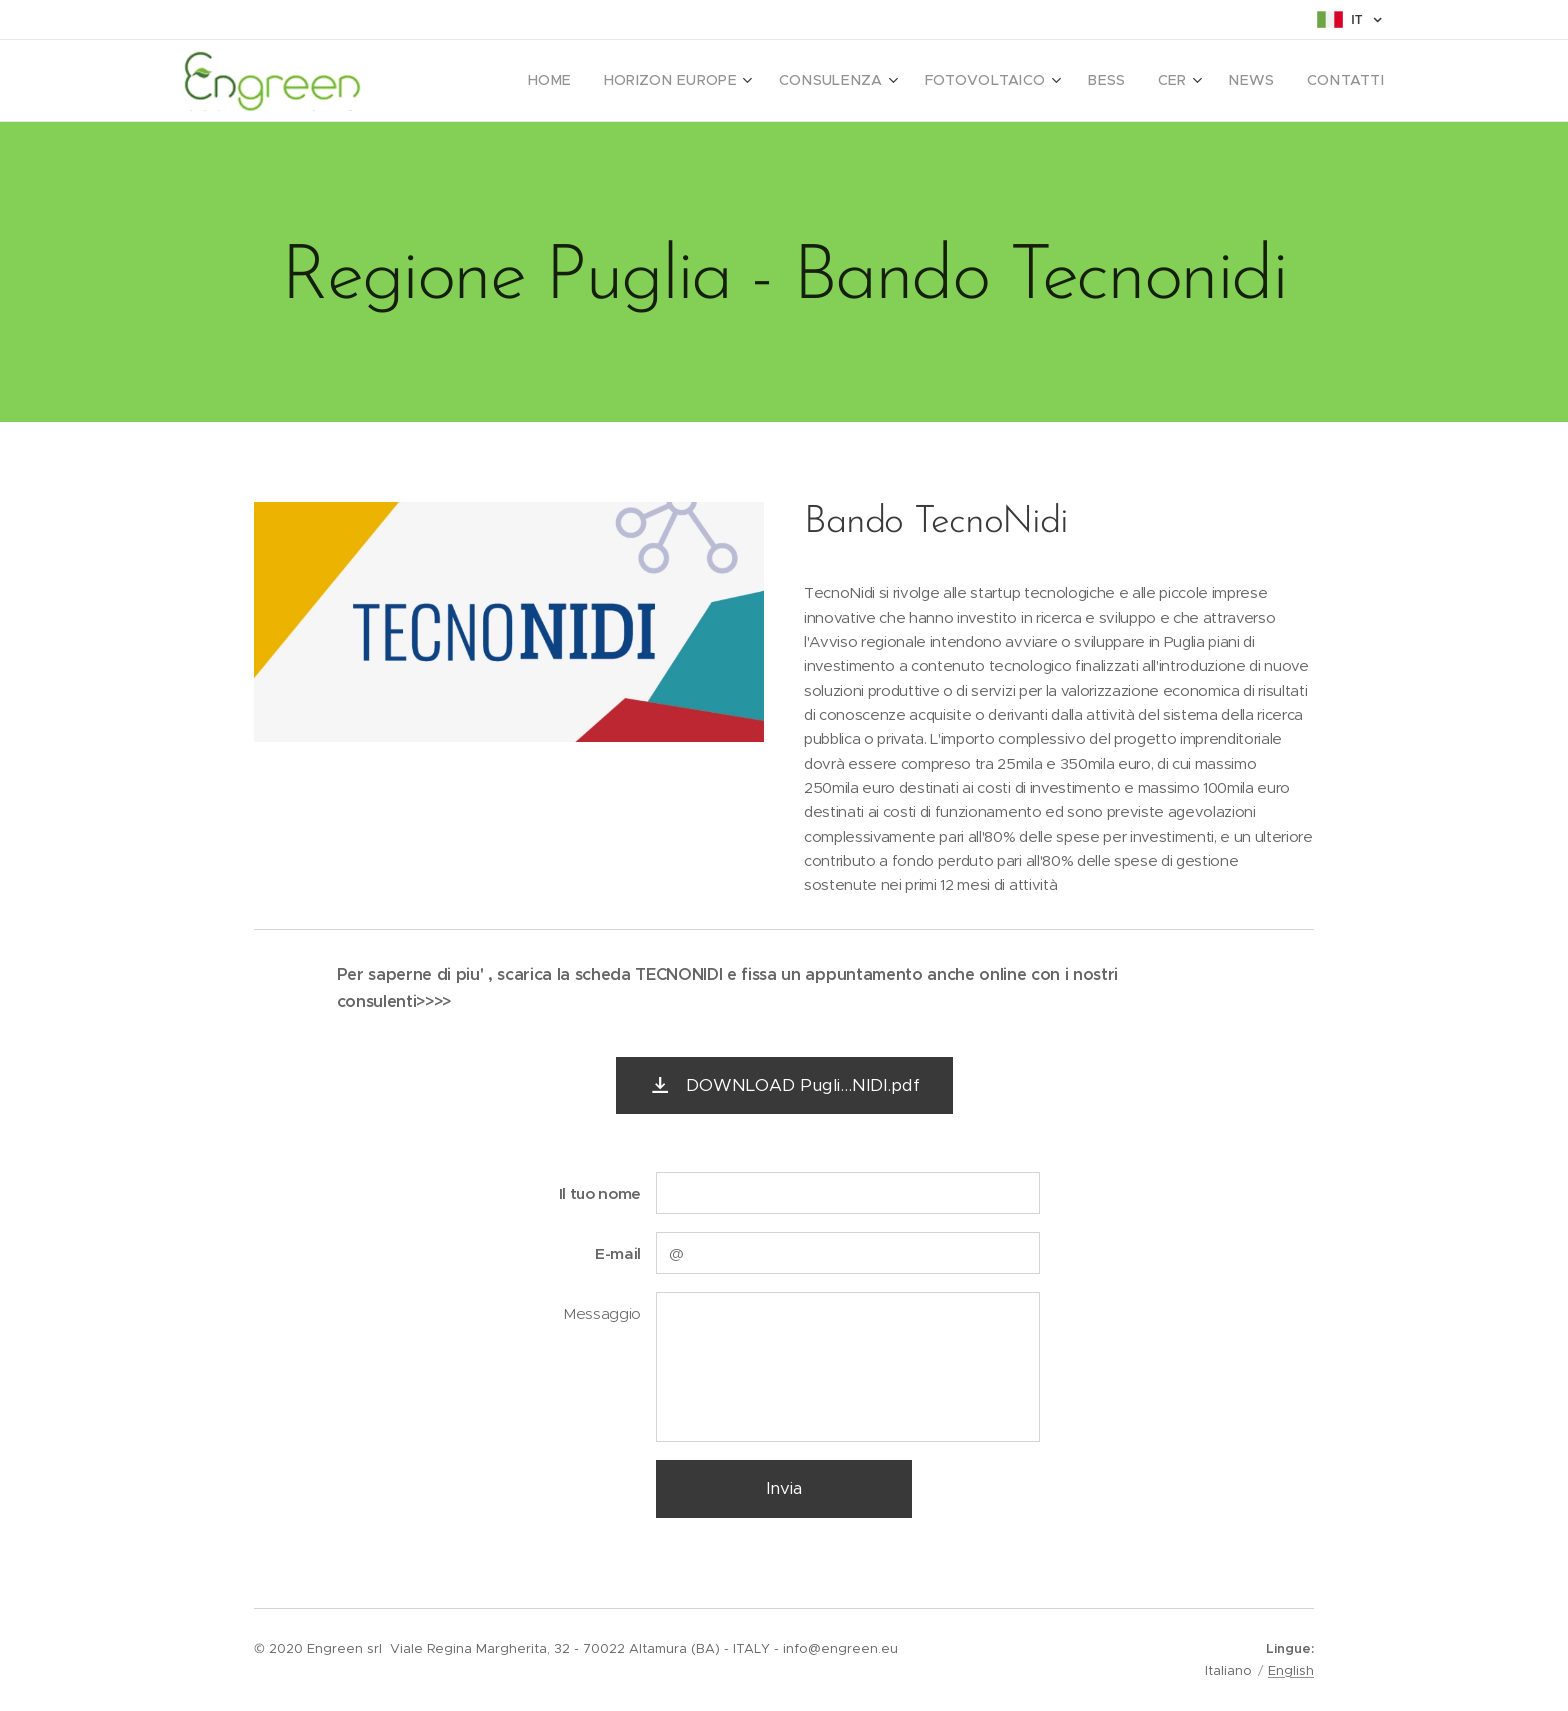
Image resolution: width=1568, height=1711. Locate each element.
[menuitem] (607, 81)
